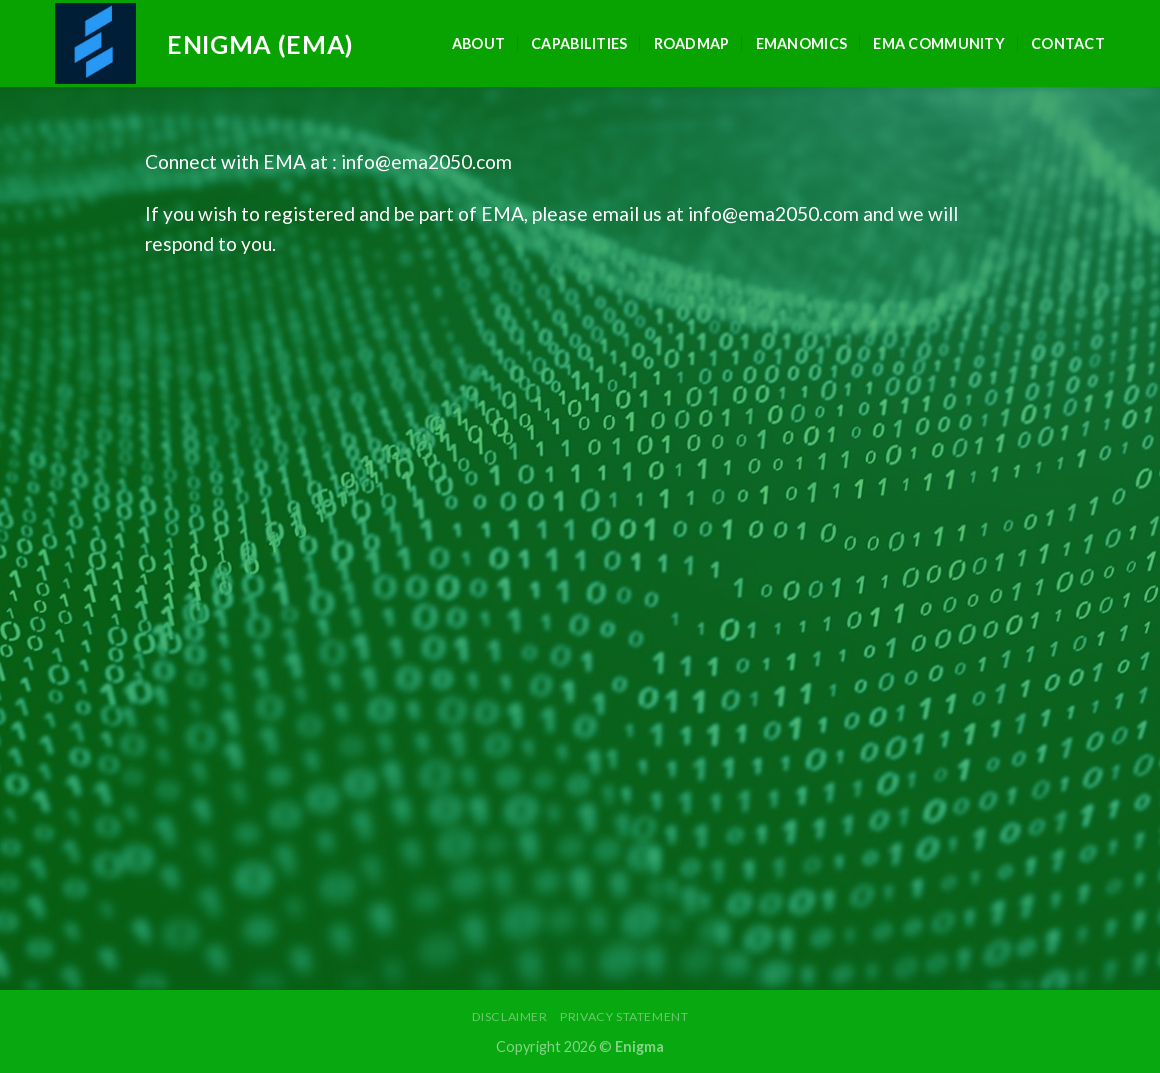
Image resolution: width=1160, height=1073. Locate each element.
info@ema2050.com (426, 161)
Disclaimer (510, 1016)
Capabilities (579, 43)
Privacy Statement (624, 1016)
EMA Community (939, 43)
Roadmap (692, 43)
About (478, 43)
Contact (1068, 43)
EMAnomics (802, 43)
